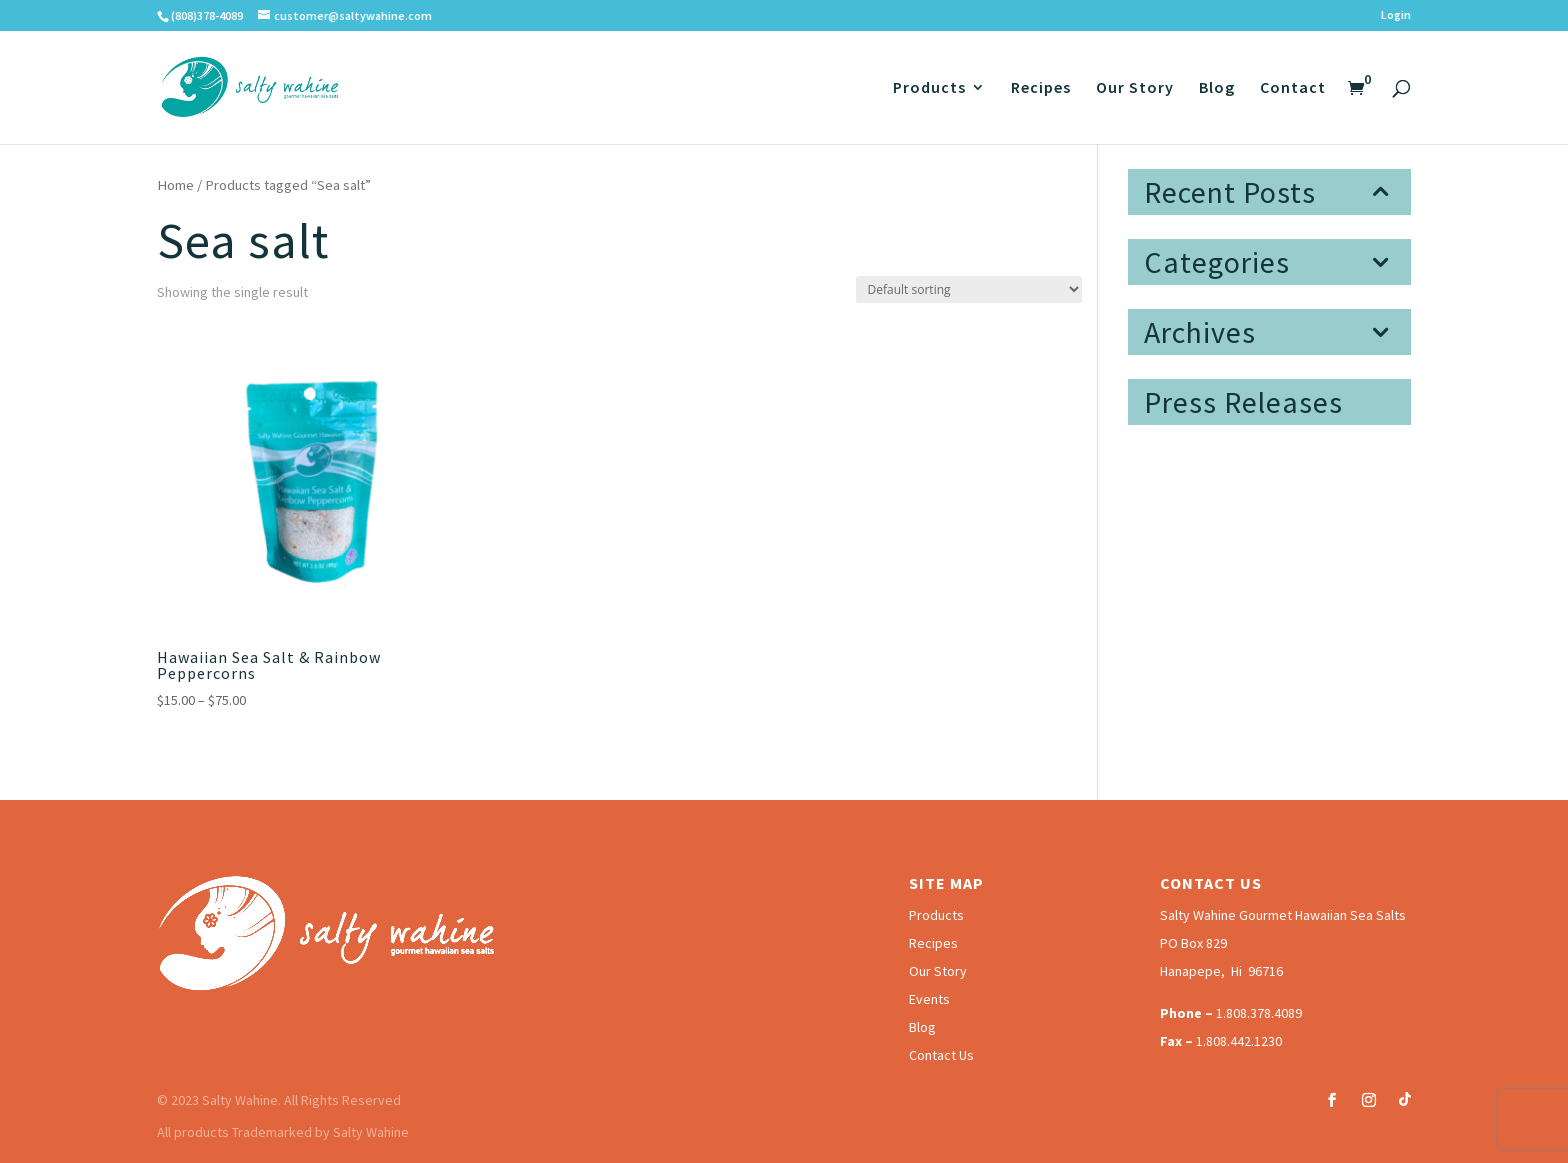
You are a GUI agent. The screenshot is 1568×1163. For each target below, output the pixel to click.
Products (929, 88)
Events (929, 999)
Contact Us (941, 1055)
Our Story (1135, 88)
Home (175, 185)
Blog (1217, 88)
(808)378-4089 (207, 15)
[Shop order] (969, 289)
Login (1396, 15)
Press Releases (1243, 402)
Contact (1293, 88)
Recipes (1041, 88)
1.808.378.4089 (1259, 1013)
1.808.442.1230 (1239, 1041)
